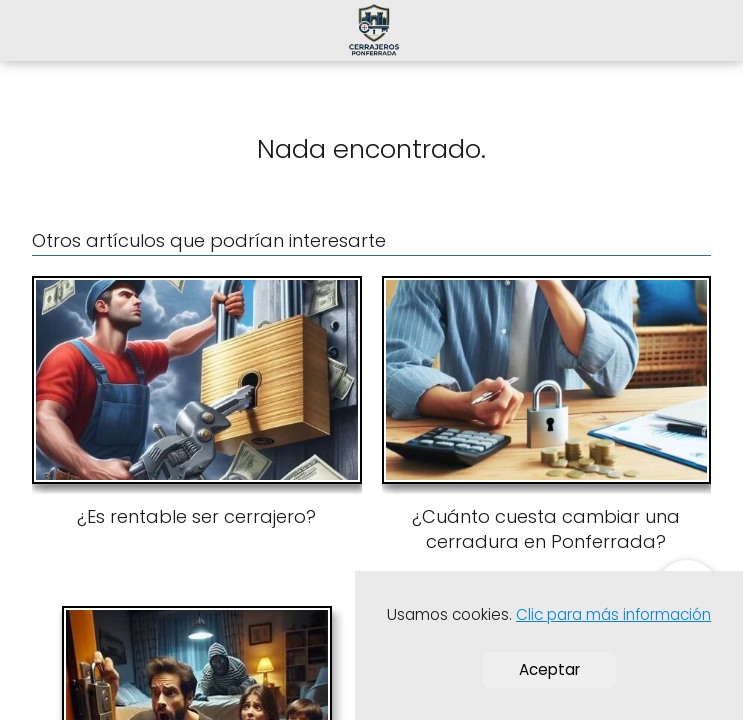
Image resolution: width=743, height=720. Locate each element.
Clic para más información (613, 614)
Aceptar (549, 669)
